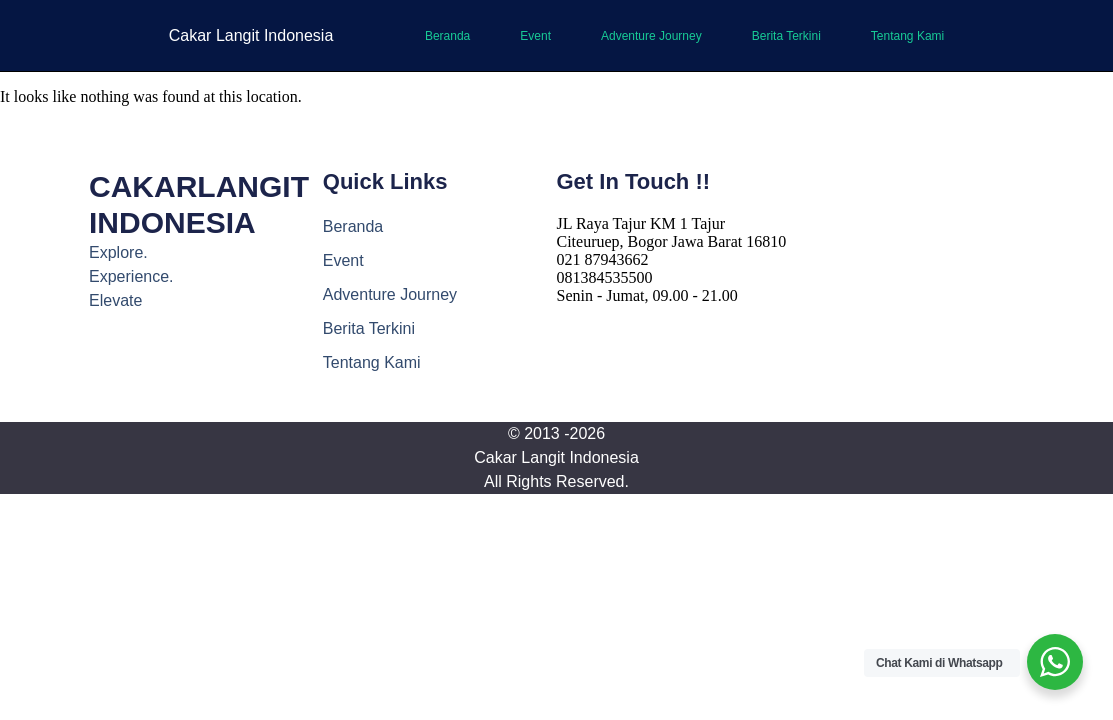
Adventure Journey (651, 36)
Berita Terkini (786, 36)
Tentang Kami (907, 36)
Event (535, 36)
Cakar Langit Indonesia (251, 35)
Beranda (447, 36)
